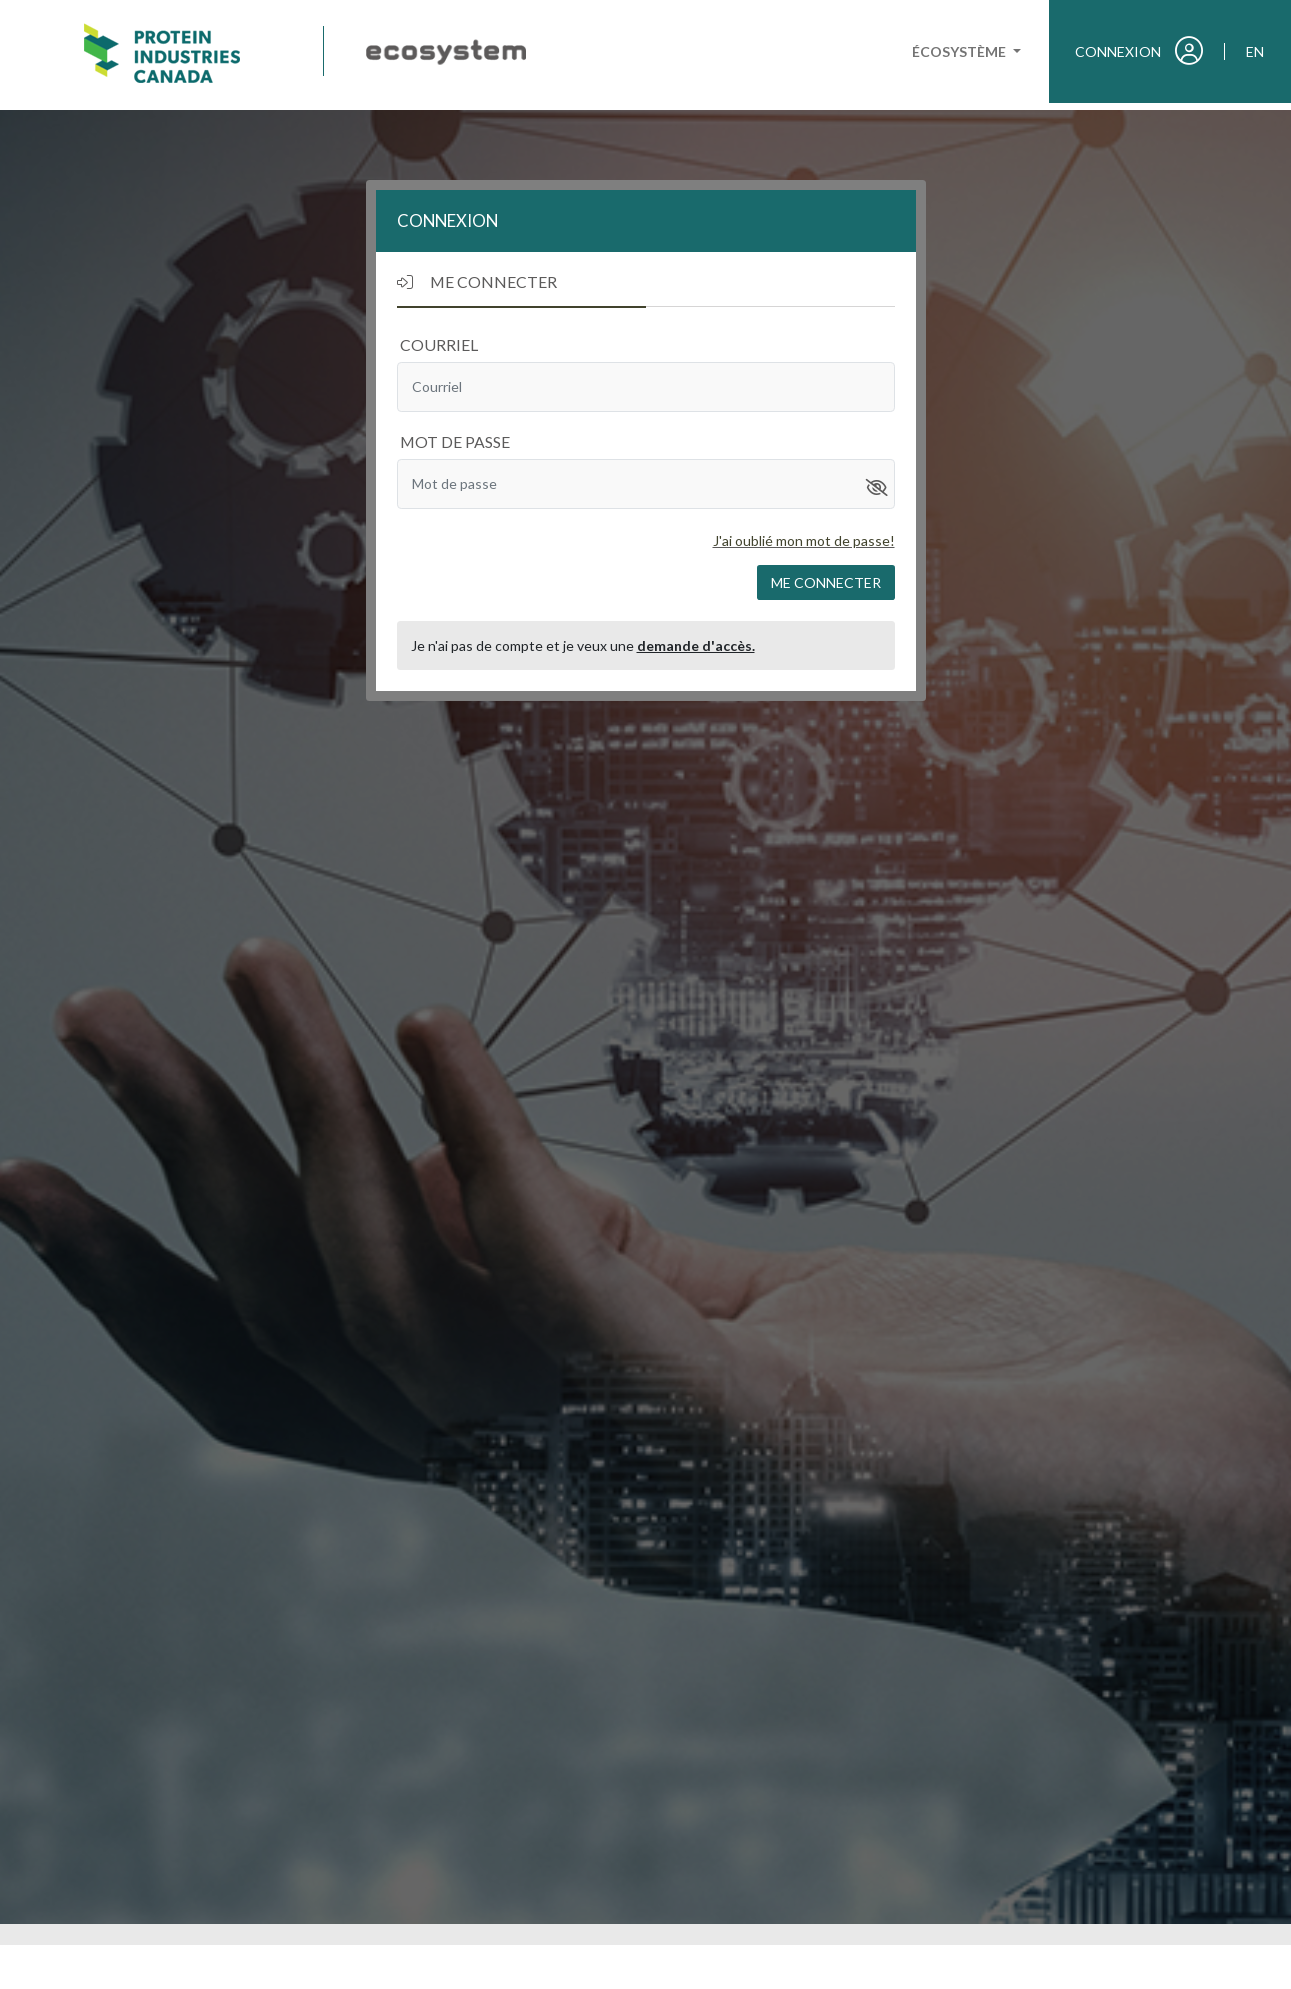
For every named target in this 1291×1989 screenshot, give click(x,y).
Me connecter (826, 582)
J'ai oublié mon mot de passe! (804, 540)
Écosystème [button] (960, 51)
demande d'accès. (696, 645)
